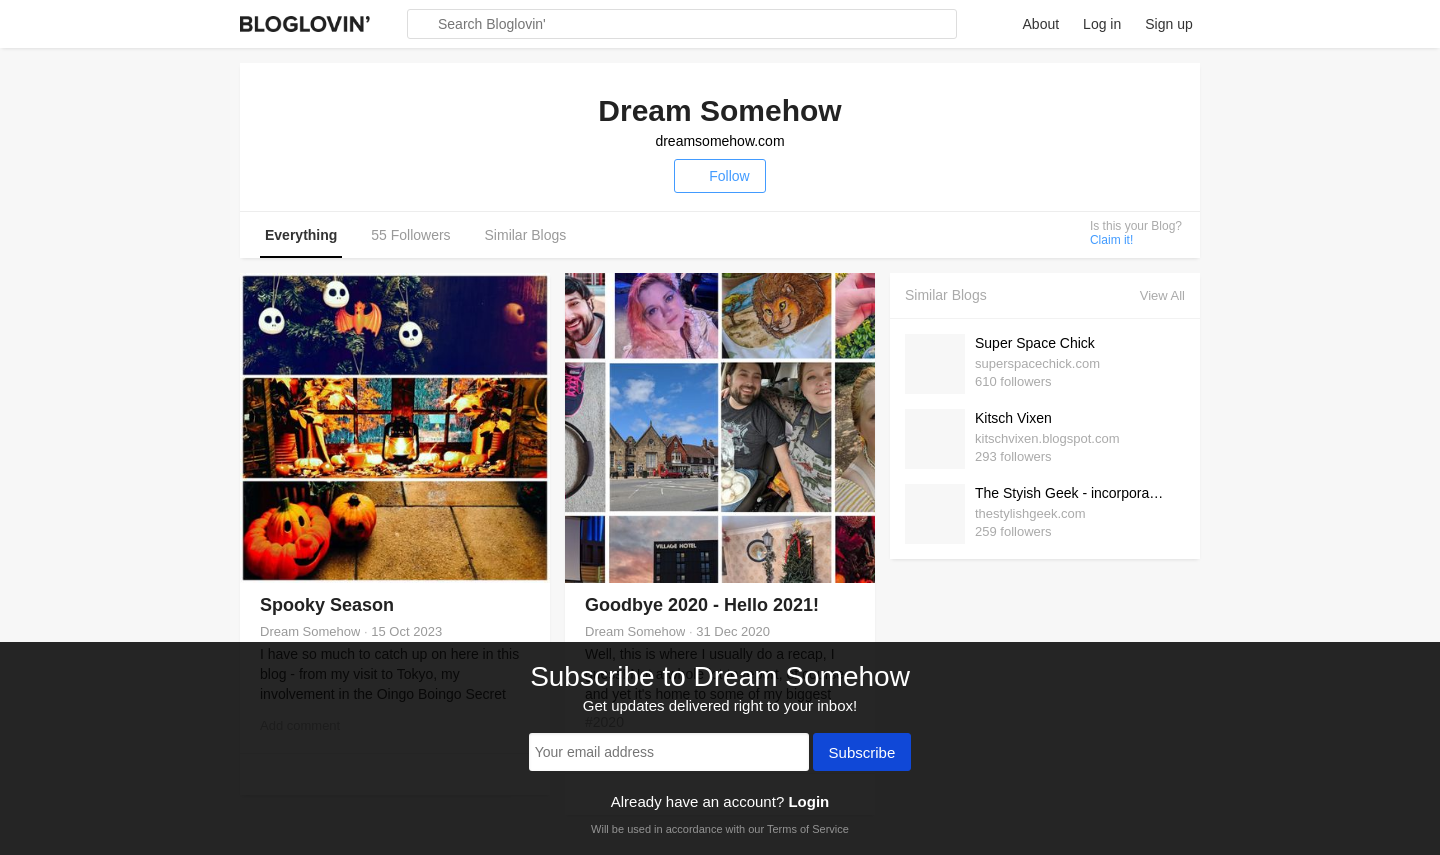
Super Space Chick (1035, 343)
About (1041, 24)
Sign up (1168, 24)
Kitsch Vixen (1013, 418)
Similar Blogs (526, 235)
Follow (719, 176)
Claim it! (1111, 240)
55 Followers (410, 235)
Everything (301, 235)
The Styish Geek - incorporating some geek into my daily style (1075, 493)
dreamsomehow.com (719, 141)
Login (808, 801)
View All (1162, 295)
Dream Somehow (310, 631)
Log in (1102, 24)
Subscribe (862, 754)
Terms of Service (808, 829)
